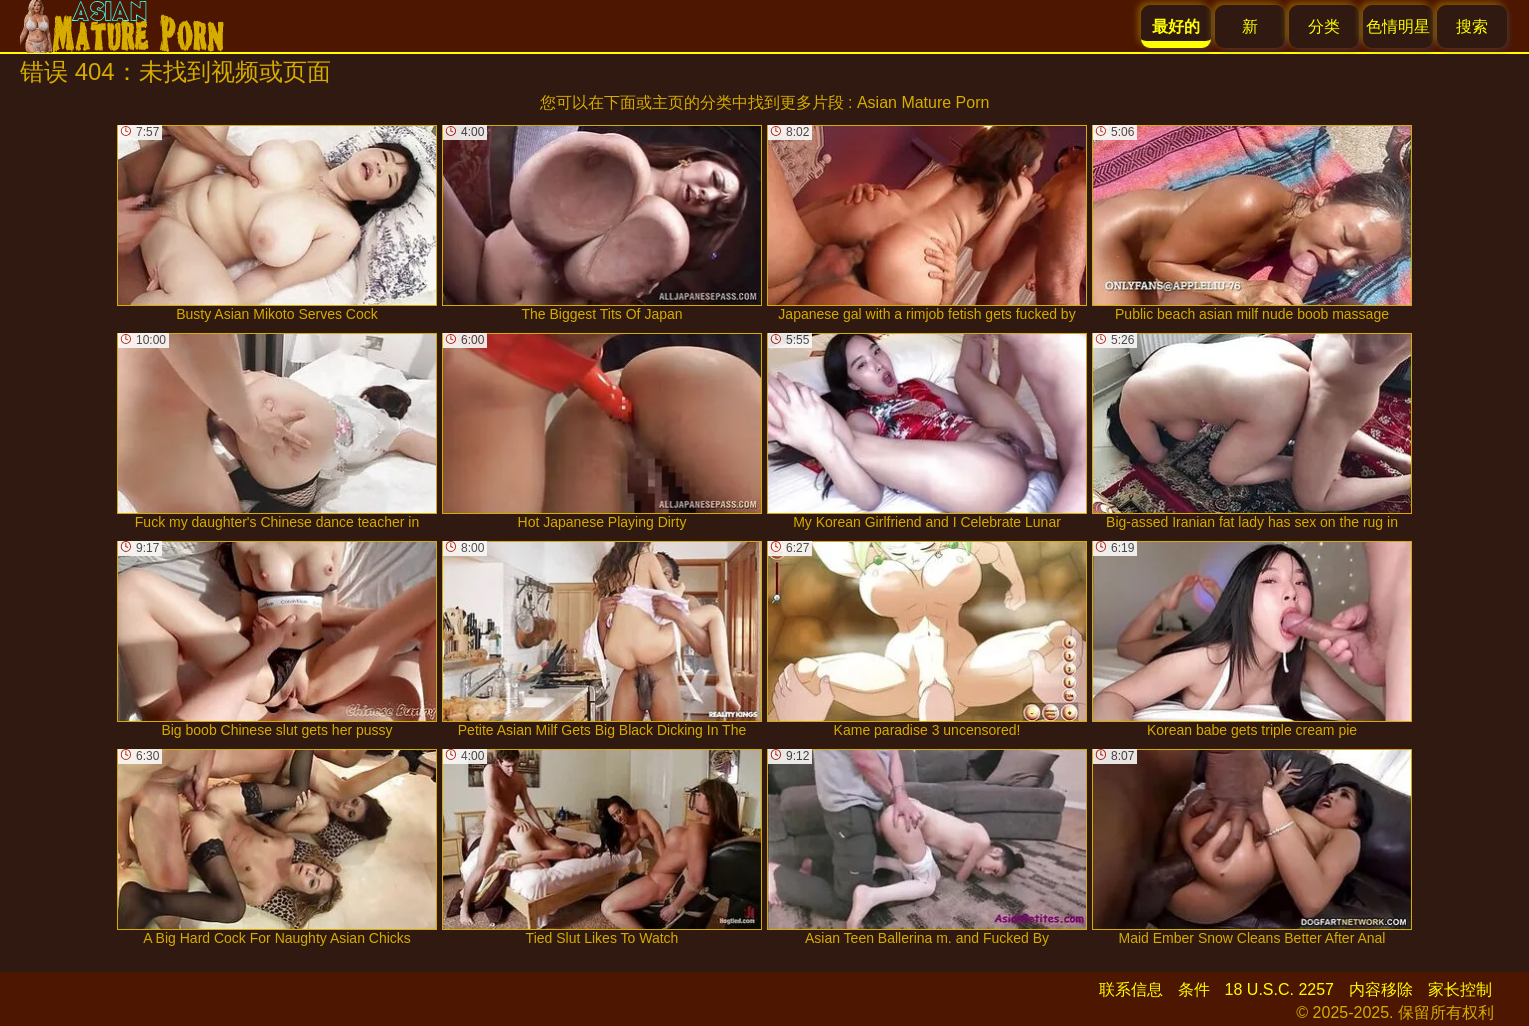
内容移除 (1381, 989)
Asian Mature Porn (923, 102)
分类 (1324, 26)
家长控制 (1460, 989)
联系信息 (1131, 989)
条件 (1194, 989)
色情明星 (1398, 26)
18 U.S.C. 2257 (1279, 989)
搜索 (1472, 26)
